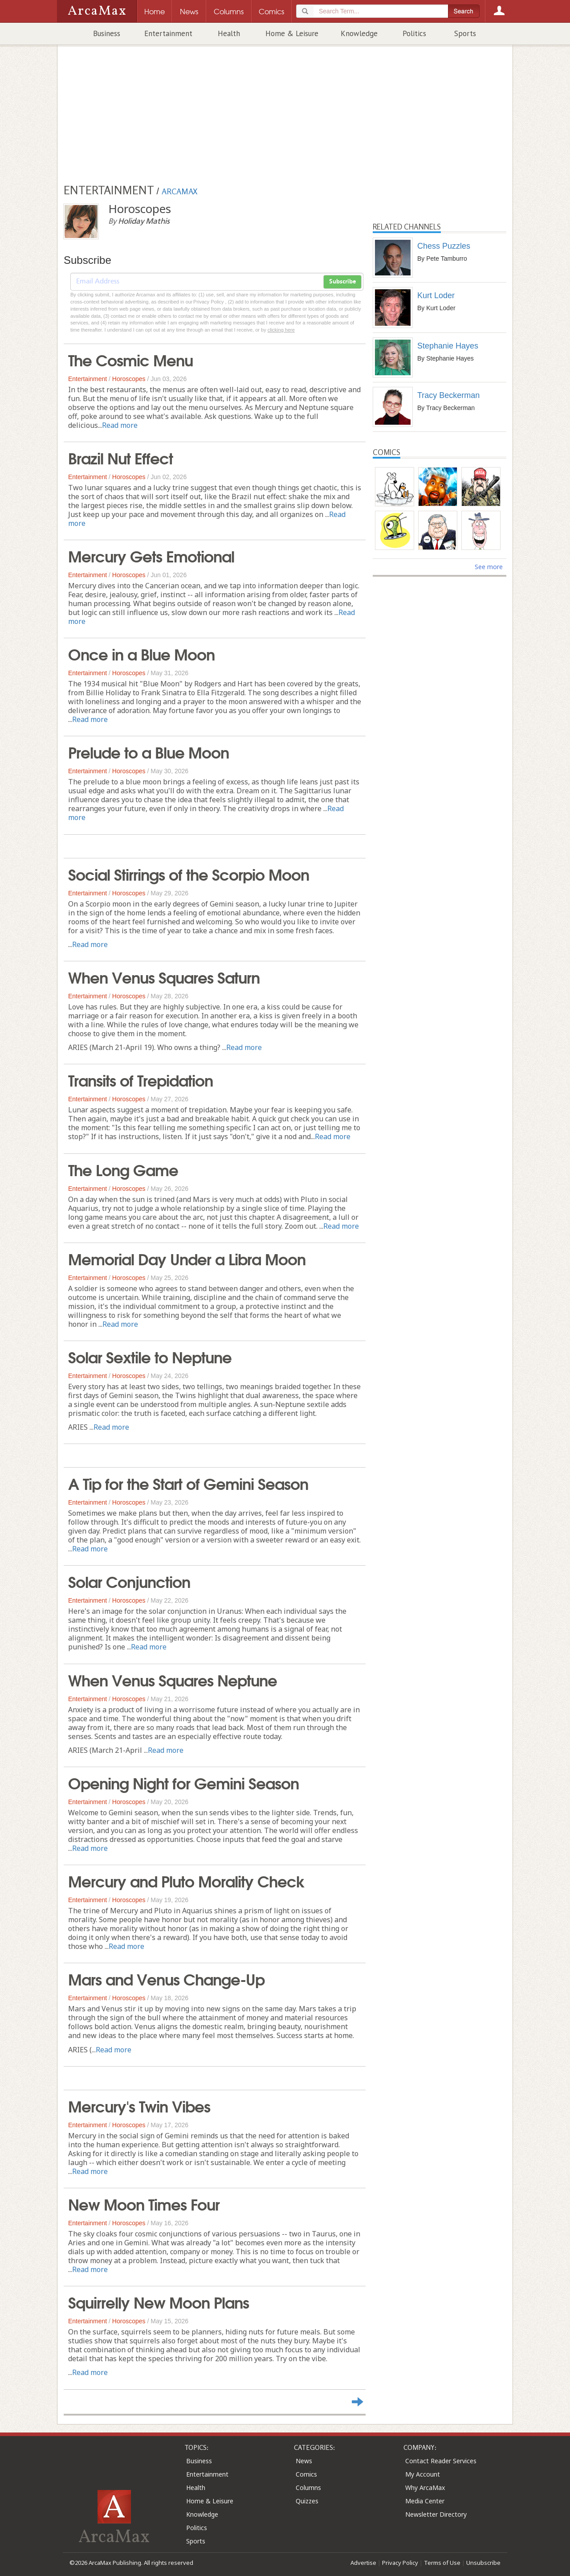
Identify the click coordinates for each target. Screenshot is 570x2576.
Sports (465, 33)
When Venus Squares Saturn (164, 976)
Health (229, 33)
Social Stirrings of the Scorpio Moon (188, 873)
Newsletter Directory (436, 2514)
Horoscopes (129, 378)
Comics (306, 2474)
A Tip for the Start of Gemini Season (188, 1482)
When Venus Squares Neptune (172, 1679)
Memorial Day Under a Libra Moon (186, 1258)
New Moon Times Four (144, 2203)
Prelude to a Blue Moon (148, 751)
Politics (414, 33)
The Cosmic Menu (130, 359)
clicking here (281, 329)
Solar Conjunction (129, 1580)
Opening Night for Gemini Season (183, 1782)
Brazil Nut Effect (120, 457)
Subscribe (342, 282)
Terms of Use (442, 2563)
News (304, 2461)
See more (489, 566)
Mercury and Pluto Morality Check (186, 1880)
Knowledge (359, 33)
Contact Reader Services (440, 2461)
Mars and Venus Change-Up (166, 1978)
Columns (308, 2487)
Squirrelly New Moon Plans (158, 2301)
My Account (422, 2474)
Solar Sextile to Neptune (150, 1356)
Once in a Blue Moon (141, 653)
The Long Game (123, 1169)
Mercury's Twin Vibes (139, 2105)
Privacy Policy (400, 2563)
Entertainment (168, 33)
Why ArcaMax (425, 2487)
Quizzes (307, 2501)
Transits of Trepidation (140, 1079)
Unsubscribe (483, 2563)
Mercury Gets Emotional (151, 555)
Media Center (424, 2501)
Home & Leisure (291, 33)
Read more (120, 425)
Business (106, 33)
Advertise (363, 2563)
